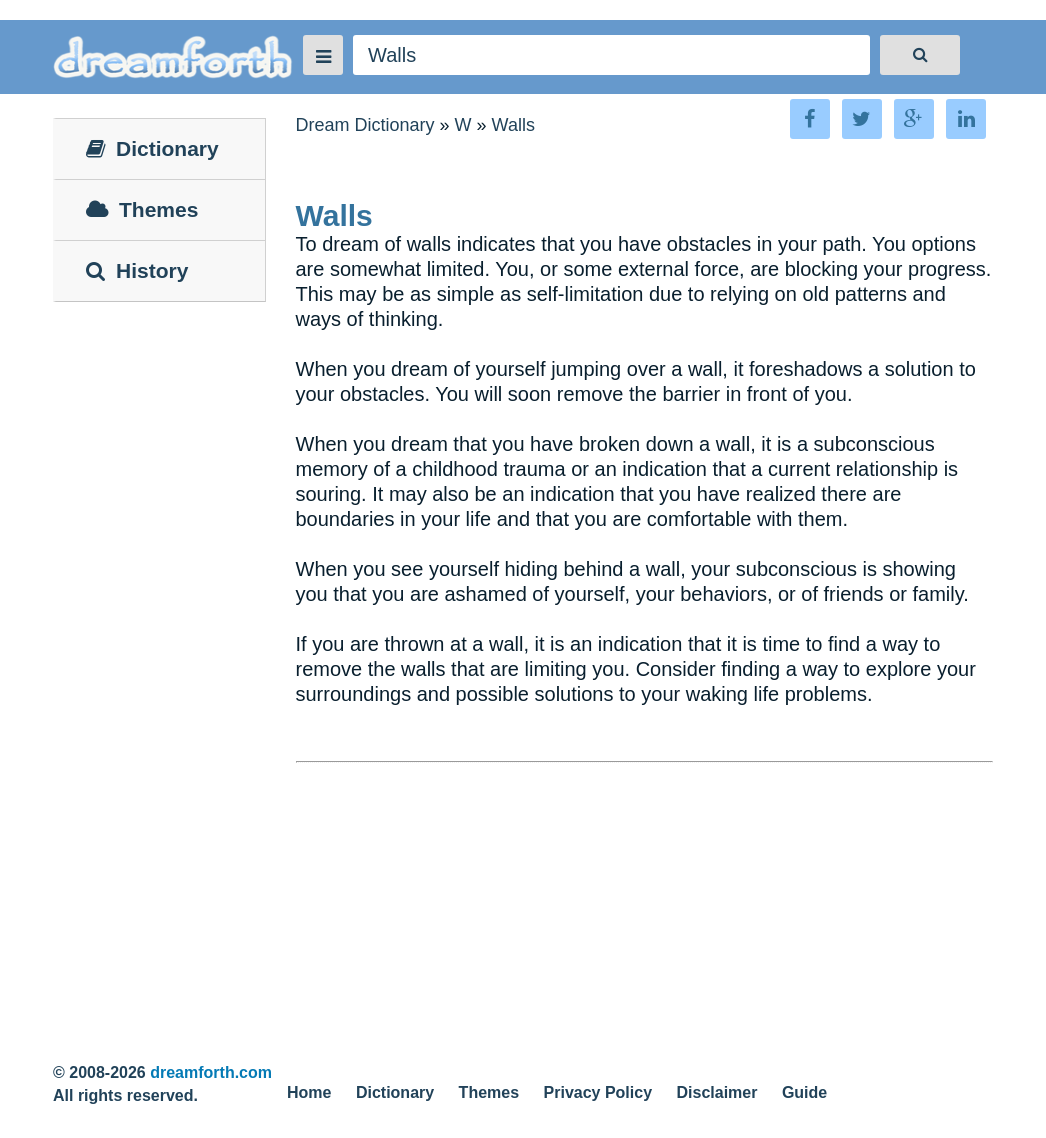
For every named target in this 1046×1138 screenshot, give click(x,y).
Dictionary (395, 1092)
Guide (804, 1092)
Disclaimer (717, 1092)
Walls (513, 125)
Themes (489, 1092)
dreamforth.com (211, 1072)
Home (309, 1092)
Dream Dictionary (365, 125)
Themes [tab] (142, 209)
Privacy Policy (598, 1092)
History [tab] (137, 270)
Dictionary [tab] (152, 148)
